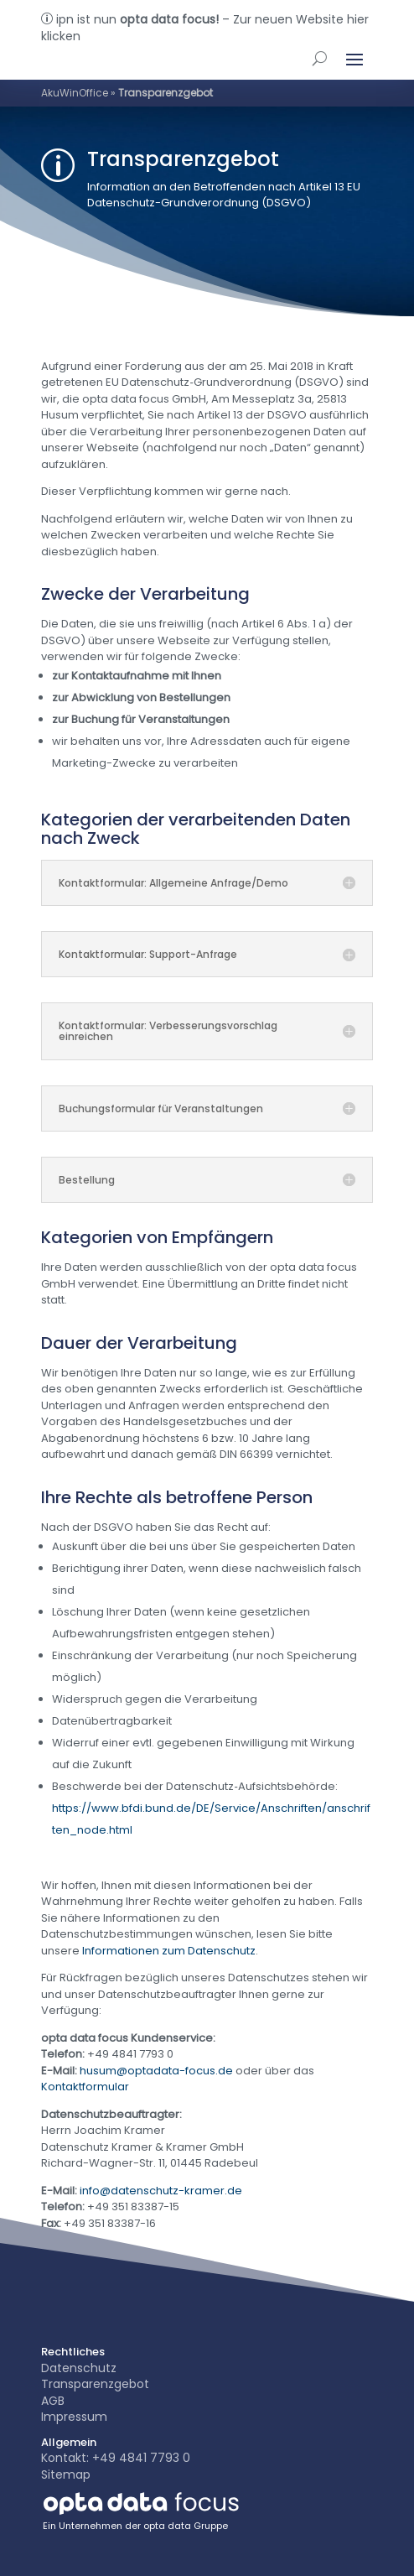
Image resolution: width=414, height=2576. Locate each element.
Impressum (74, 2416)
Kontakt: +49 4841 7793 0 (115, 2457)
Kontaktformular (85, 2087)
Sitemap (66, 2474)
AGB (53, 2400)
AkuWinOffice (74, 93)
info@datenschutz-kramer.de (161, 2191)
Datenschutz (78, 2368)
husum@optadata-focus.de (156, 2071)
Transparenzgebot (95, 2384)
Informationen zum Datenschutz (169, 1951)
